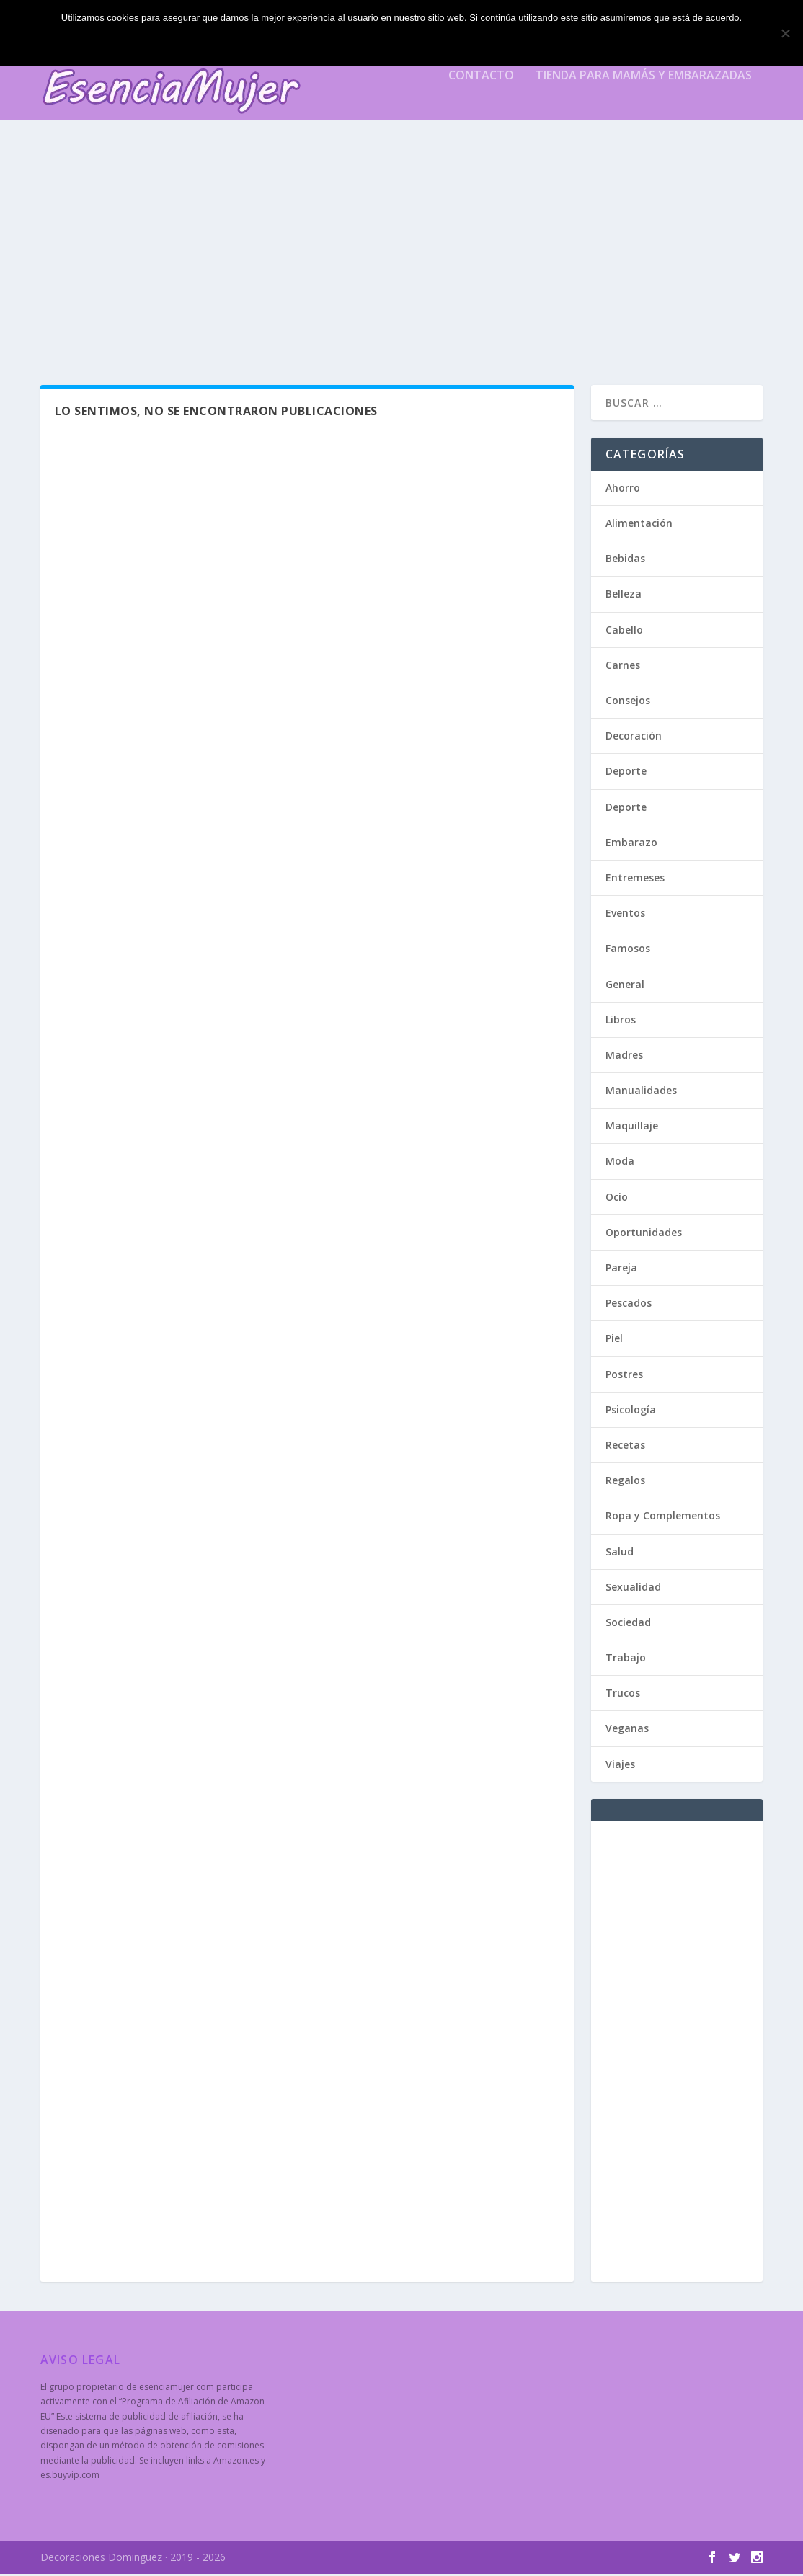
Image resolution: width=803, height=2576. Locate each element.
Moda (619, 1164)
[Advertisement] (401, 257)
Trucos (622, 1695)
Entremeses (635, 880)
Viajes (620, 1766)
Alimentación (639, 525)
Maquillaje (631, 1127)
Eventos (625, 915)
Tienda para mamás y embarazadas (644, 84)
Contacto (481, 84)
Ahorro (622, 490)
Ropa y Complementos (662, 1517)
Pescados (628, 1305)
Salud (619, 1553)
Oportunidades (643, 1234)
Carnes (622, 667)
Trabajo (625, 1659)
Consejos (627, 702)
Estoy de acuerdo (405, 42)
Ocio (616, 1199)
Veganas (627, 1731)
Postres (624, 1376)
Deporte (626, 774)
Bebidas (625, 560)
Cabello (624, 632)
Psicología (630, 1411)
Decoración (633, 738)
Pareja (621, 1269)
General (624, 986)
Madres (624, 1057)
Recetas (625, 1447)
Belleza (623, 596)
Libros (620, 1022)
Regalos (625, 1482)
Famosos (627, 950)
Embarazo (631, 844)
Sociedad (628, 1624)
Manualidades (641, 1092)
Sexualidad (633, 1589)
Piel (614, 1341)
